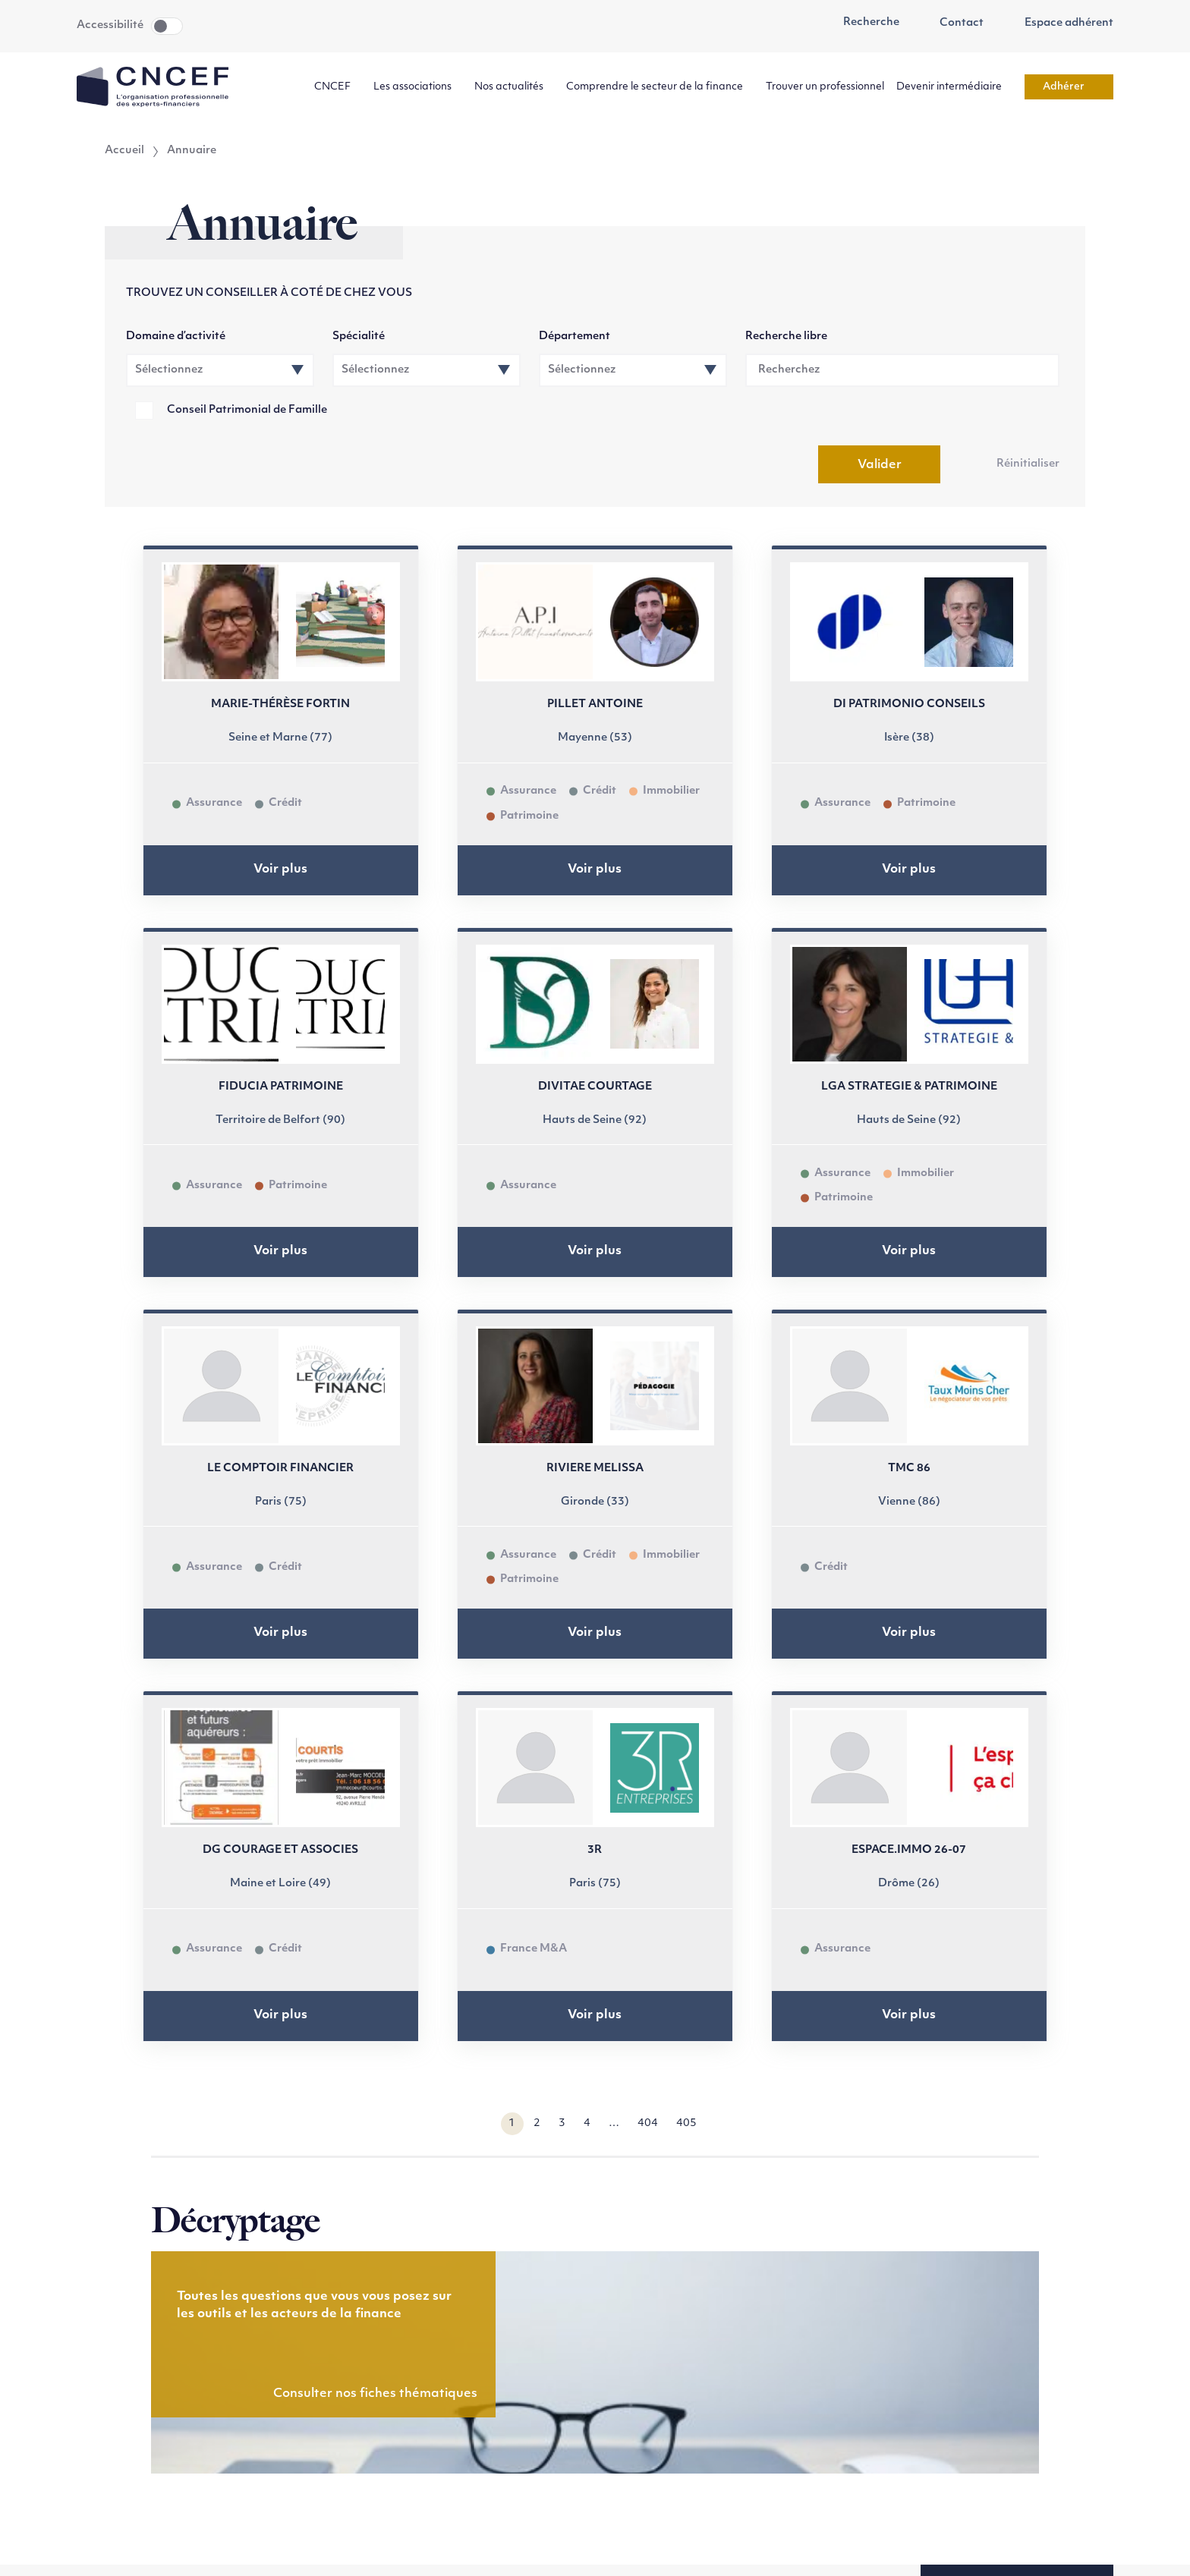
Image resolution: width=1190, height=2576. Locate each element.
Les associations (417, 87)
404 (648, 2123)
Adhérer (1069, 87)
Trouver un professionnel (825, 87)
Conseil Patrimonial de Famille (247, 410)
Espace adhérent (1060, 23)
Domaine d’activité (175, 336)
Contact (954, 23)
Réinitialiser (1027, 464)
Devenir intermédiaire (954, 87)
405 (686, 2123)
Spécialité (358, 336)
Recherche (862, 23)
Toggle (167, 26)
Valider (880, 465)
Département (574, 336)
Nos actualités (514, 87)
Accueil (124, 151)
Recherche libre (786, 336)
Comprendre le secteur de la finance (660, 87)
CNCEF (337, 87)
